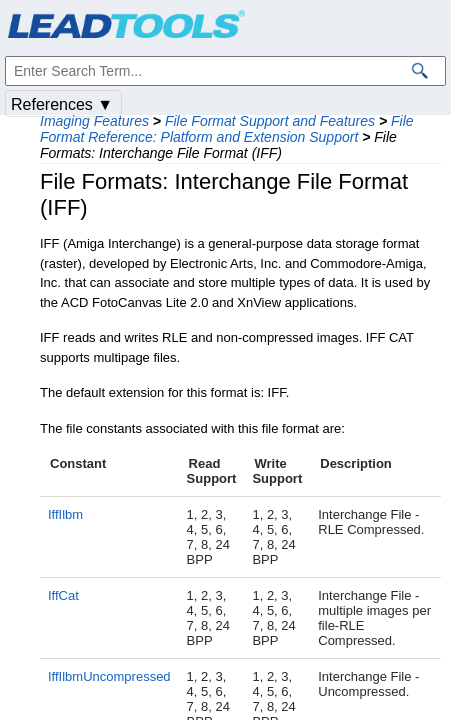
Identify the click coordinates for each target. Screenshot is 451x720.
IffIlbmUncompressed (109, 676)
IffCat (63, 595)
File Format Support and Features (270, 121)
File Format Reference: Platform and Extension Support (227, 129)
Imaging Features (94, 121)
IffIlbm (65, 514)
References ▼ (62, 104)
